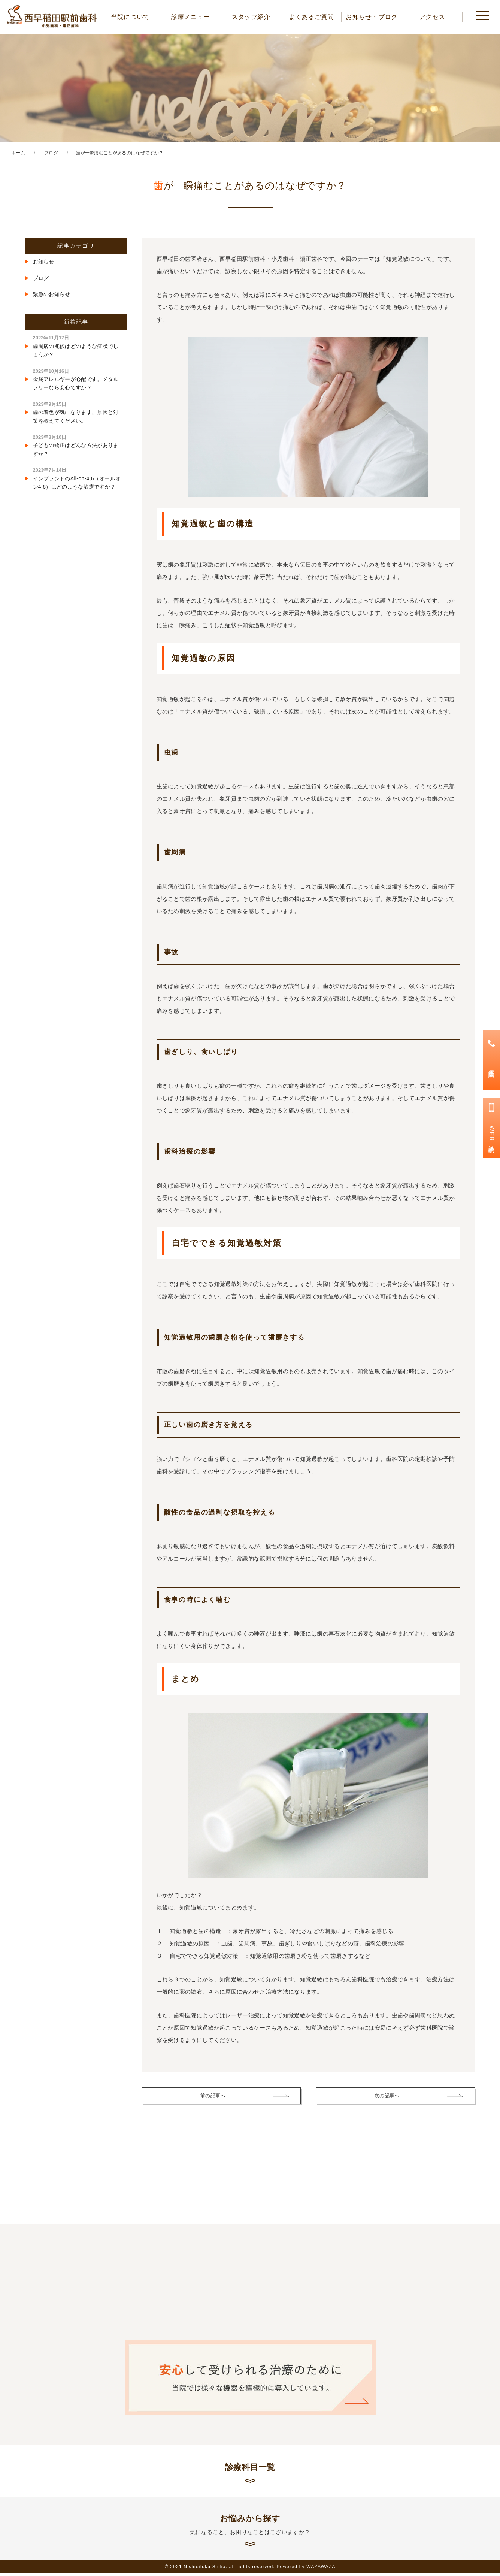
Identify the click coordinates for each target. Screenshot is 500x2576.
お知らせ (43, 262)
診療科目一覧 (250, 2467)
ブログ (41, 278)
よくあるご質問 (311, 17)
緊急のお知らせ (51, 294)
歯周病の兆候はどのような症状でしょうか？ (76, 346)
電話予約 (491, 1067)
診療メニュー (190, 17)
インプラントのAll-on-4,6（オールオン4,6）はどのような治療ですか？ (77, 478)
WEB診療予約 (491, 1135)
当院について (130, 17)
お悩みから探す (250, 2527)
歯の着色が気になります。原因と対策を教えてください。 (76, 412)
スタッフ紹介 (250, 17)
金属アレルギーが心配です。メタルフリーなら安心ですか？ (76, 379)
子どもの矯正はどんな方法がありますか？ (76, 445)
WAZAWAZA (321, 2569)
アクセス (432, 17)
